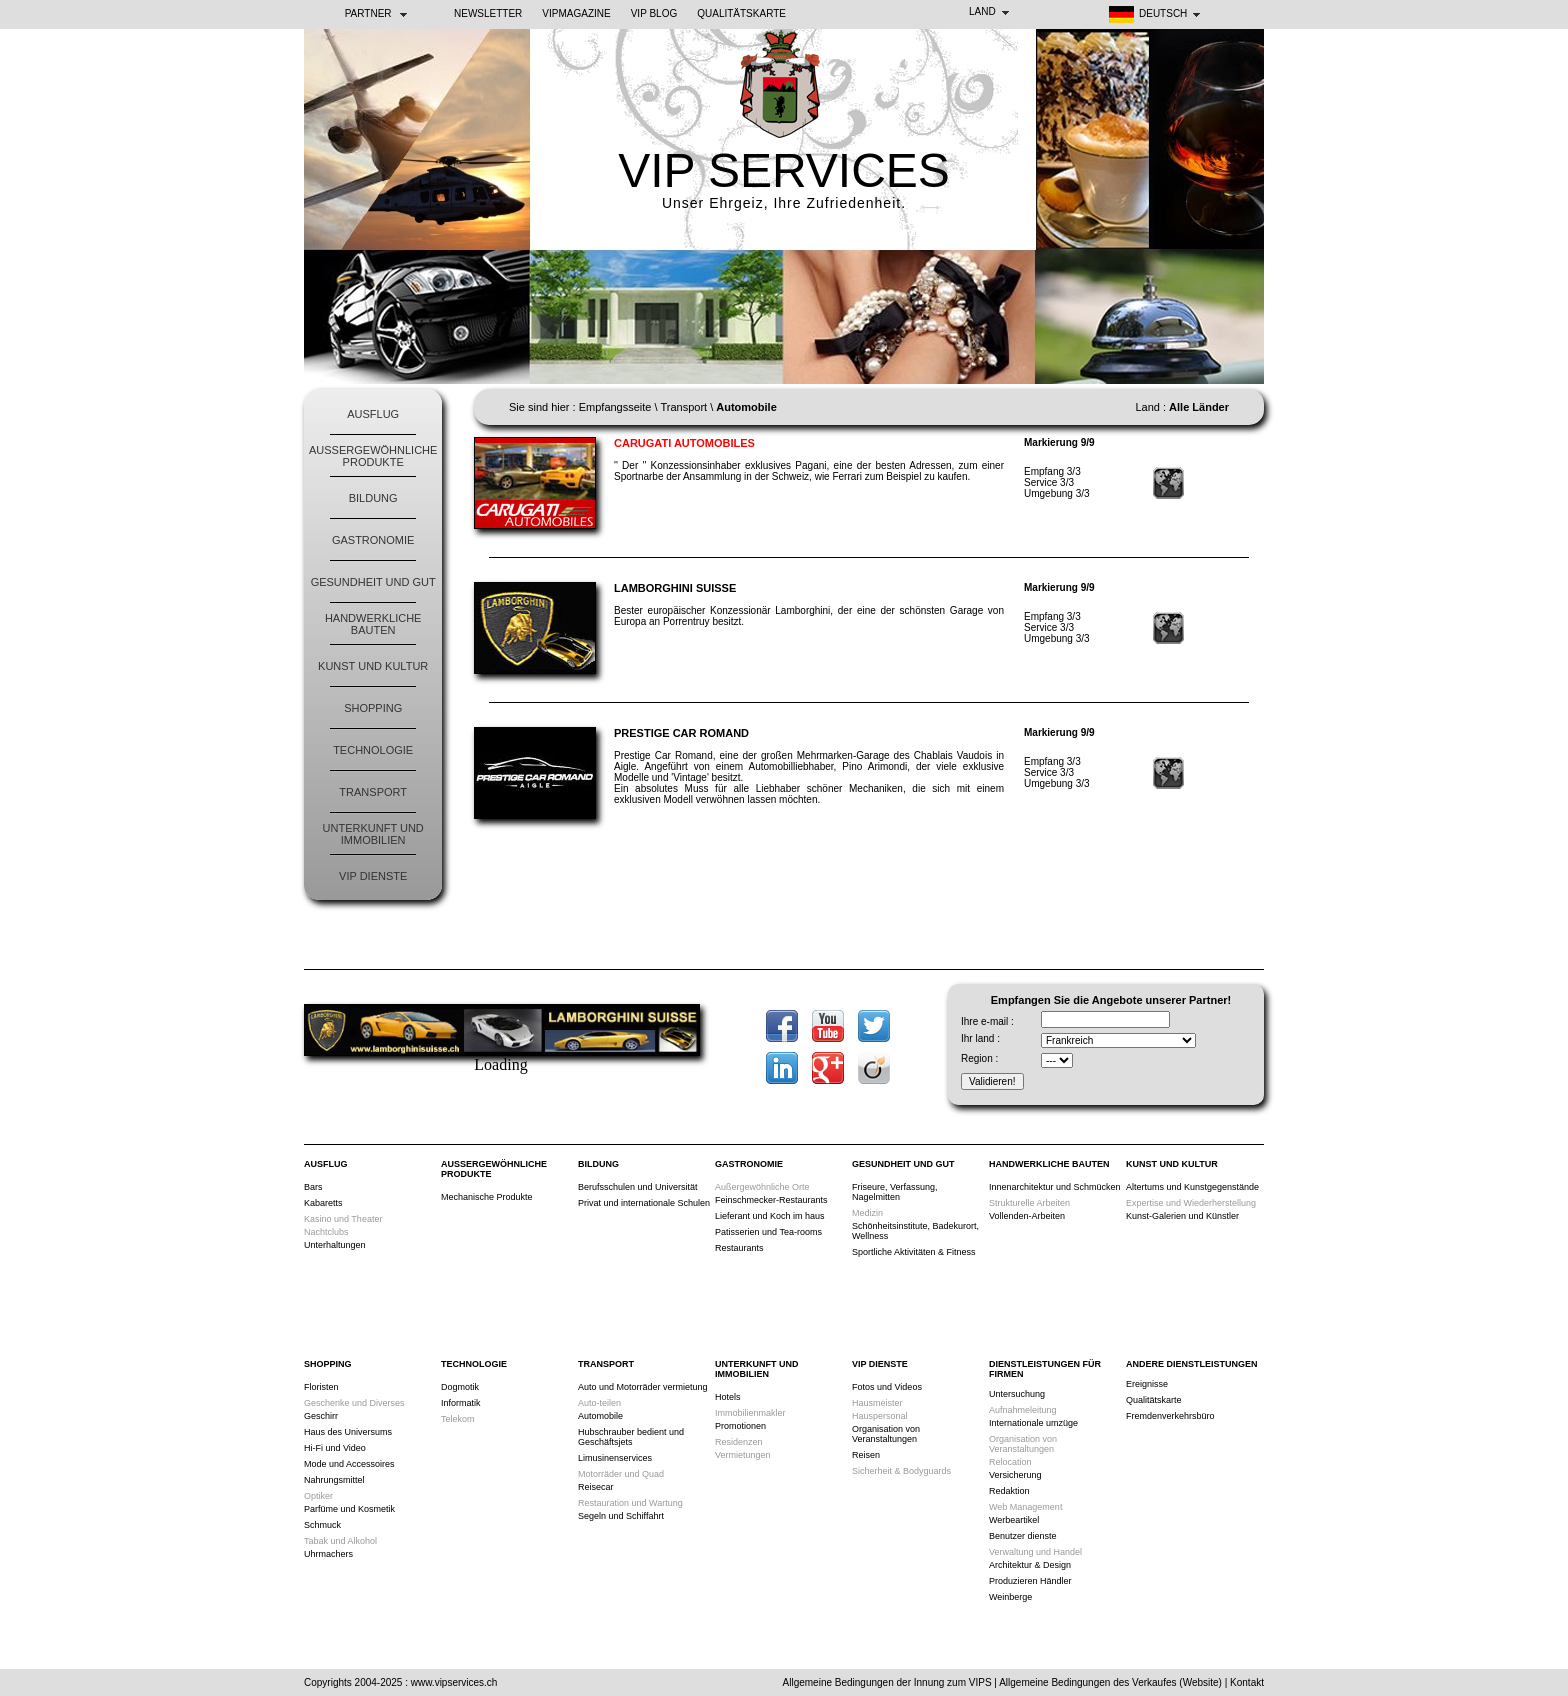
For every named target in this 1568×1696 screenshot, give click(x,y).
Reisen (866, 1455)
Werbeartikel (1014, 1520)
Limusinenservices (615, 1458)
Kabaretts (323, 1203)
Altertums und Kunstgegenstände (1192, 1187)
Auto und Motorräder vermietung (643, 1387)
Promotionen (740, 1426)
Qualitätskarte (741, 13)
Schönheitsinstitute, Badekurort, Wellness (915, 1231)
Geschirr (321, 1416)
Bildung (373, 498)
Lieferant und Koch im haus (770, 1216)
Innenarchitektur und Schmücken (1055, 1187)
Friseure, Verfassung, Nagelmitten (895, 1192)
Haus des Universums (348, 1432)
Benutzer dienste (1023, 1536)
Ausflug (373, 414)
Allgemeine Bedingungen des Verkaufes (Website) (1110, 1682)
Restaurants (739, 1248)
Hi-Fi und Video (335, 1448)
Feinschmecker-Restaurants (771, 1200)
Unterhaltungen (335, 1245)
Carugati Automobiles (684, 443)
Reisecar (596, 1487)
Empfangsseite (615, 407)
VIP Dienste (373, 876)
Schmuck (322, 1525)
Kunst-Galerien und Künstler (1182, 1216)
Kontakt (1247, 1682)
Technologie (373, 750)
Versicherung (1015, 1475)
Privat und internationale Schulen (644, 1203)
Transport (373, 792)
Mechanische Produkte (487, 1197)
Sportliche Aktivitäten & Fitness (914, 1252)
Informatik (461, 1403)
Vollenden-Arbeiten (1027, 1216)
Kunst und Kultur (373, 666)
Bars (313, 1187)
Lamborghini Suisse (675, 588)
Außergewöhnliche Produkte (373, 456)
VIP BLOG (654, 13)
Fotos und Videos (887, 1387)
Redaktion (1009, 1491)
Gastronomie (373, 540)
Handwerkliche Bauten (373, 624)
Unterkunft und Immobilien (373, 834)
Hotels (728, 1397)
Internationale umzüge (1033, 1423)
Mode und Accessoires (349, 1464)
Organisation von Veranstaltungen (886, 1434)
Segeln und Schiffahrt (621, 1516)
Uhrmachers (328, 1554)
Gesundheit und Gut (373, 582)
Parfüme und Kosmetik (349, 1509)
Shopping (373, 708)
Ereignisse (1147, 1384)
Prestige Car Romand (681, 733)
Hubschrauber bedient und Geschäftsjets (631, 1437)
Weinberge (1010, 1597)
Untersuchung (1017, 1394)
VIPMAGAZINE (576, 13)
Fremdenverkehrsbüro (1170, 1416)
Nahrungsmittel (334, 1480)
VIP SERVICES (784, 170)
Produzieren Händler (1030, 1581)
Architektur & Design (1030, 1565)
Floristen (321, 1387)
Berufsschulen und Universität (638, 1187)
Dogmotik (460, 1387)
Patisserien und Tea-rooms (768, 1232)
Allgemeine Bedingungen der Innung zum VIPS (887, 1682)
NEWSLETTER (488, 13)
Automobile (600, 1416)
